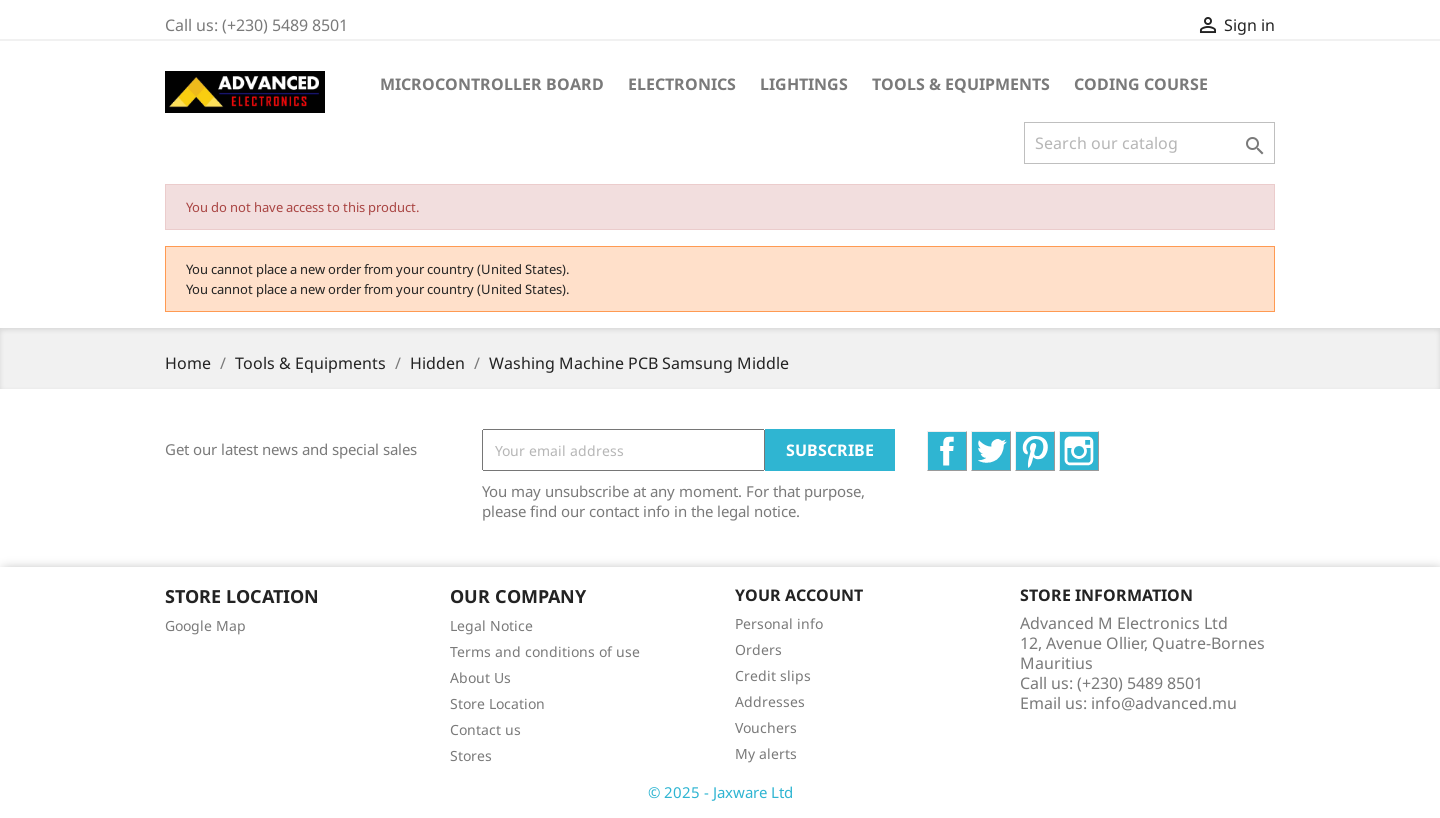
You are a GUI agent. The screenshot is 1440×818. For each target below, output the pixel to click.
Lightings (804, 84)
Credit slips (773, 675)
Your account (799, 595)
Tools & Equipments (961, 84)
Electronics (682, 84)
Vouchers (766, 727)
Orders (758, 649)
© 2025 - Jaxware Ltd (720, 792)
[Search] (1149, 143)
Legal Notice (491, 625)
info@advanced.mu (1164, 703)
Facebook (966, 442)
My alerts (766, 753)
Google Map (205, 625)
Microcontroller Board (492, 84)
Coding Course (1141, 84)
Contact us (485, 729)
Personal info (779, 623)
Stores (471, 755)
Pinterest (1054, 442)
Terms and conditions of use (545, 651)
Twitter (1010, 442)
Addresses (770, 701)
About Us (480, 677)
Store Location (497, 703)
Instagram (1098, 442)
